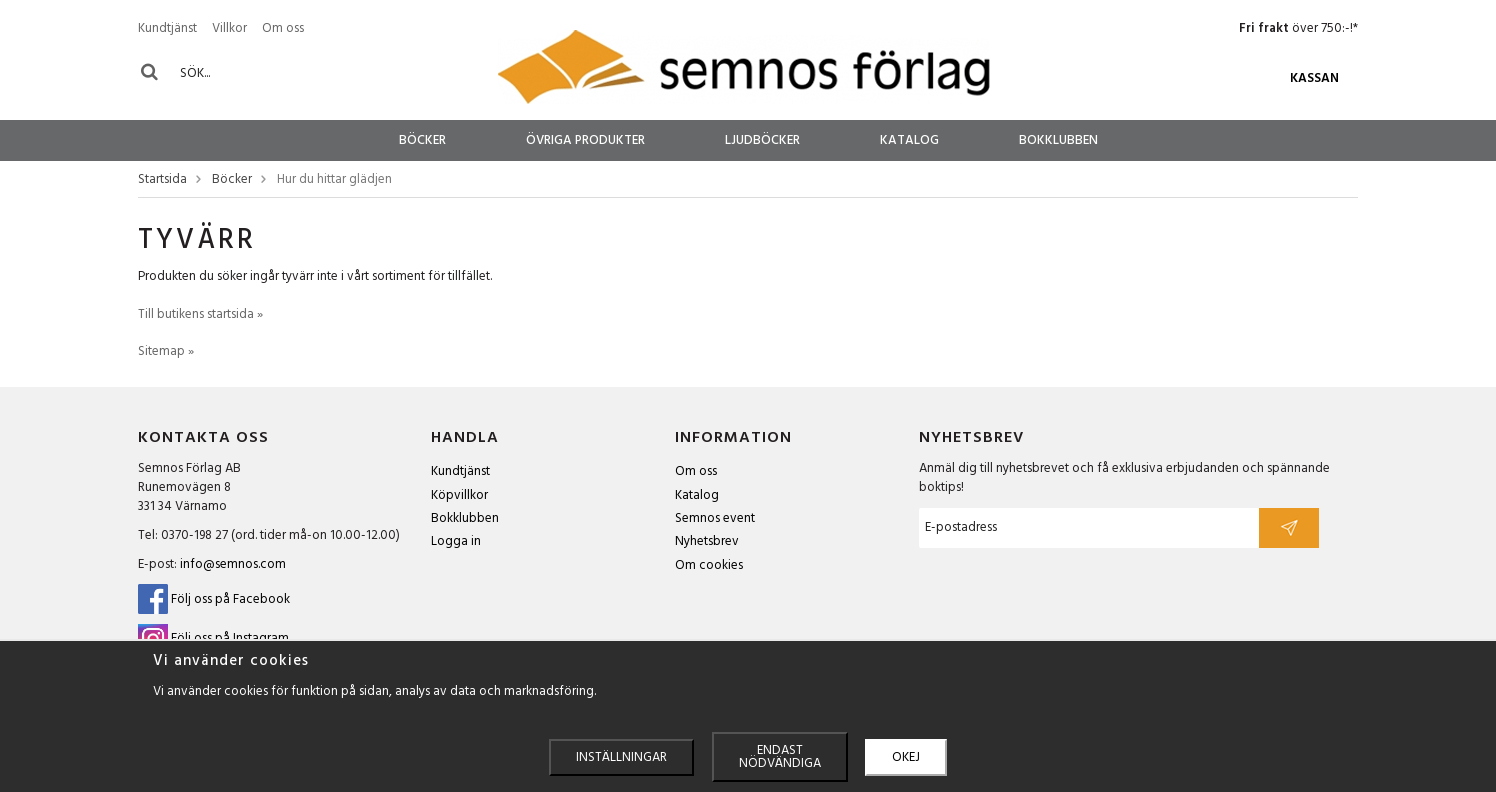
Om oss (283, 28)
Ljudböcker (762, 140)
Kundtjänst (167, 28)
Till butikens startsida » (200, 314)
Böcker (422, 140)
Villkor (229, 28)
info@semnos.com (233, 564)
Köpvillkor (459, 495)
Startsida (162, 180)
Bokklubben (1058, 140)
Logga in (456, 541)
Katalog (909, 140)
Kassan (1314, 78)
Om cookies (709, 565)
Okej (906, 757)
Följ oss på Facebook (214, 599)
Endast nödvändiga (780, 757)
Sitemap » (166, 351)
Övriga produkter (585, 140)
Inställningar (621, 757)
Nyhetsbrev (707, 541)
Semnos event (715, 518)
